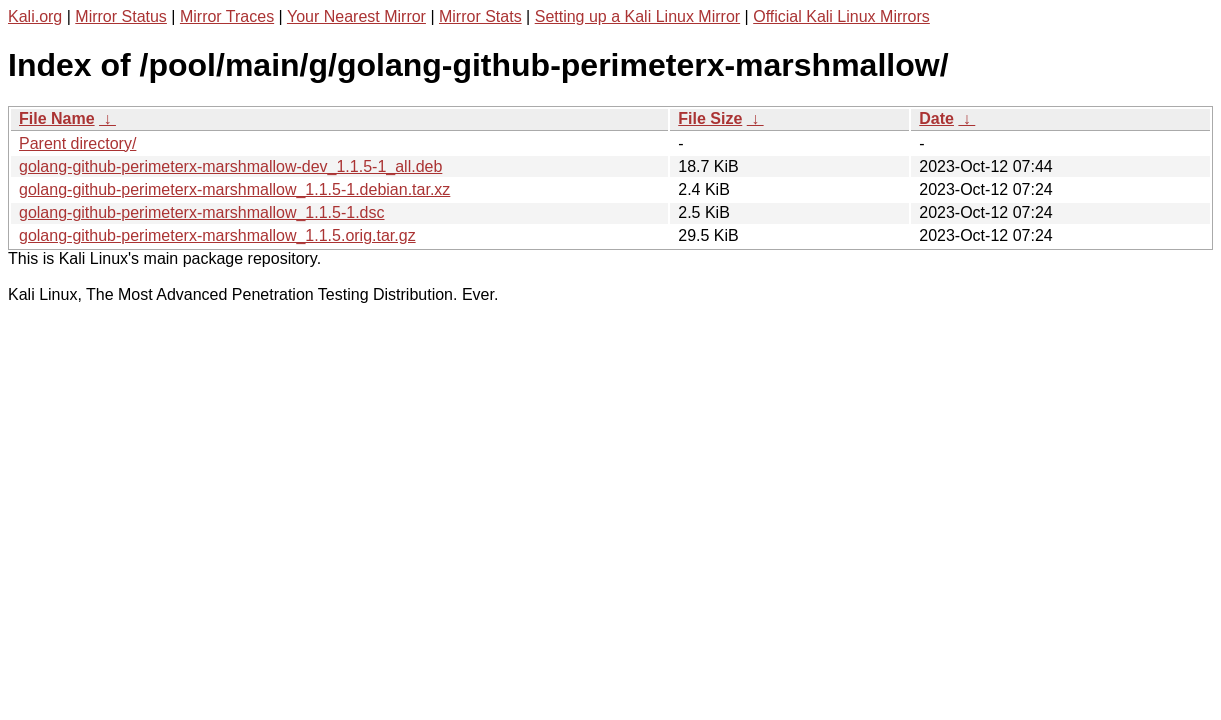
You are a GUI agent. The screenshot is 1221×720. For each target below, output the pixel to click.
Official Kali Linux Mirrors (841, 16)
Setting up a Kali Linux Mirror (637, 16)
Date (936, 118)
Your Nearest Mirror (356, 16)
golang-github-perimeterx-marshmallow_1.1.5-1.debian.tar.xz (234, 189)
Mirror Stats (480, 16)
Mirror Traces (227, 16)
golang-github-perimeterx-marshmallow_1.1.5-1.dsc (202, 212)
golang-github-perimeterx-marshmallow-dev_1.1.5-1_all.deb (230, 166)
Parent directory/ (77, 143)
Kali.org (35, 16)
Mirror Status (121, 16)
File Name (57, 118)
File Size (710, 118)
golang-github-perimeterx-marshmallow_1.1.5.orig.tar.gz (217, 235)
